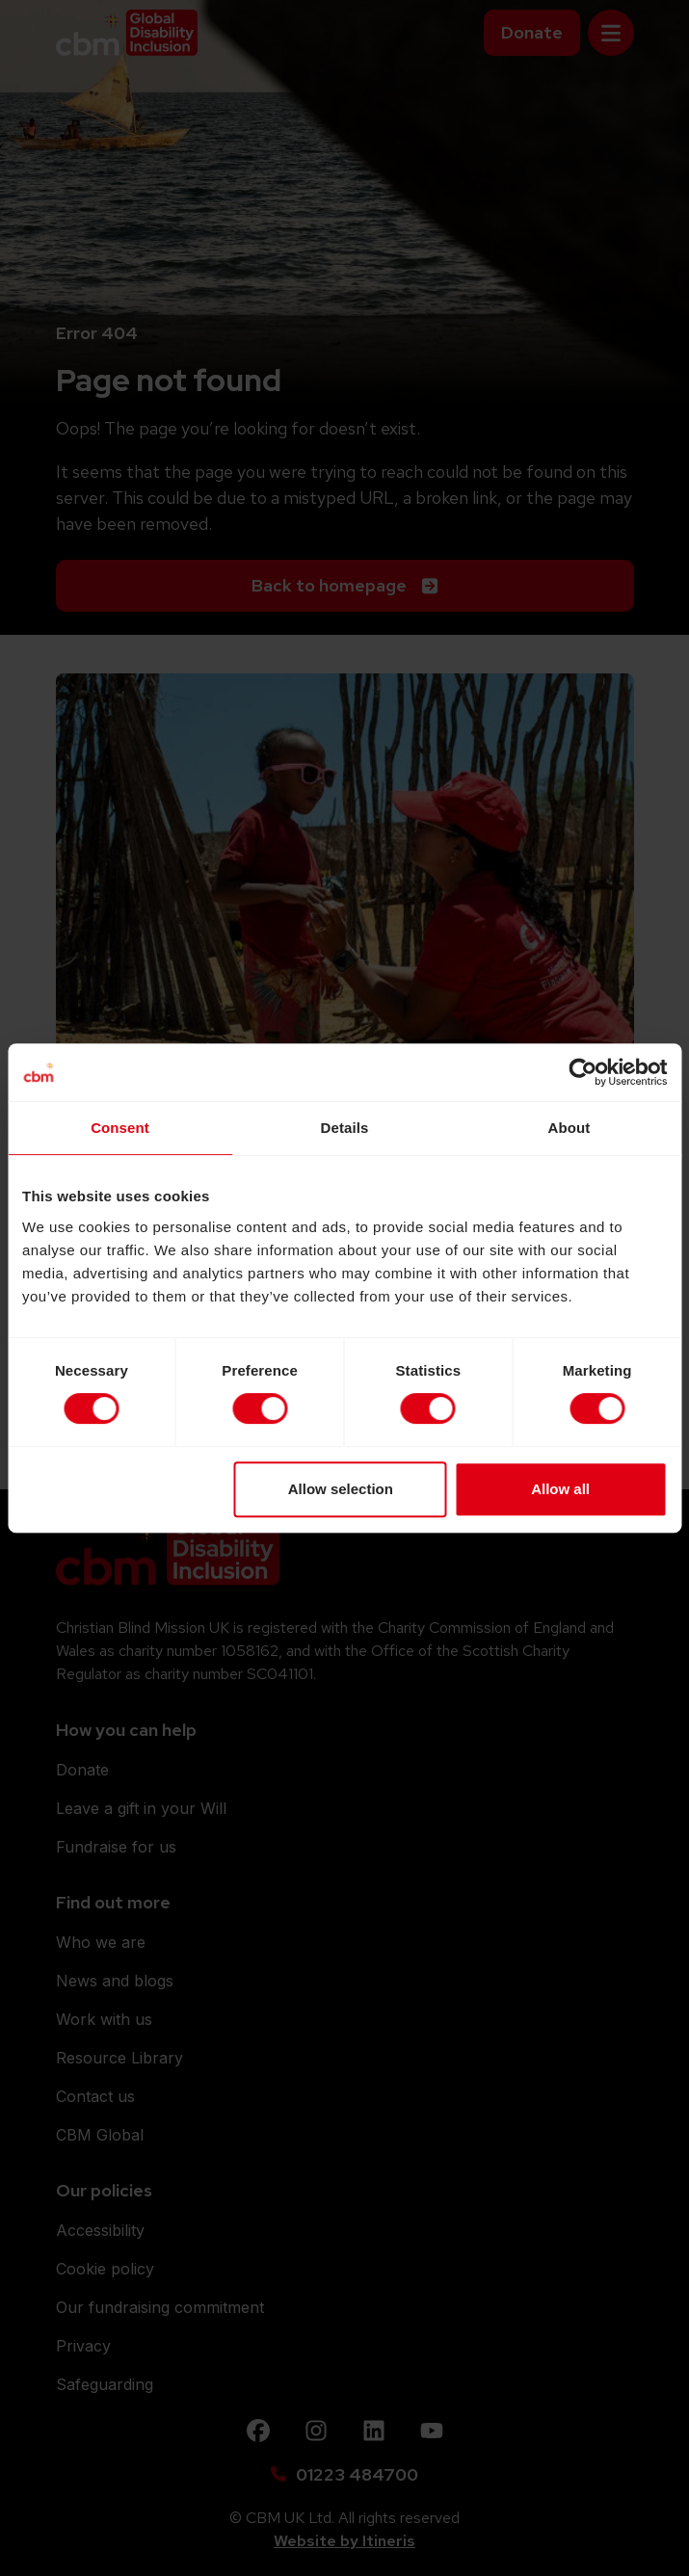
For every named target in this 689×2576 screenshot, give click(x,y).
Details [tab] (345, 1127)
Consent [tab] (120, 1127)
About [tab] (569, 1127)
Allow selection (340, 1489)
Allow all (560, 1489)
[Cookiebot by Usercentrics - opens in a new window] (582, 1072)
